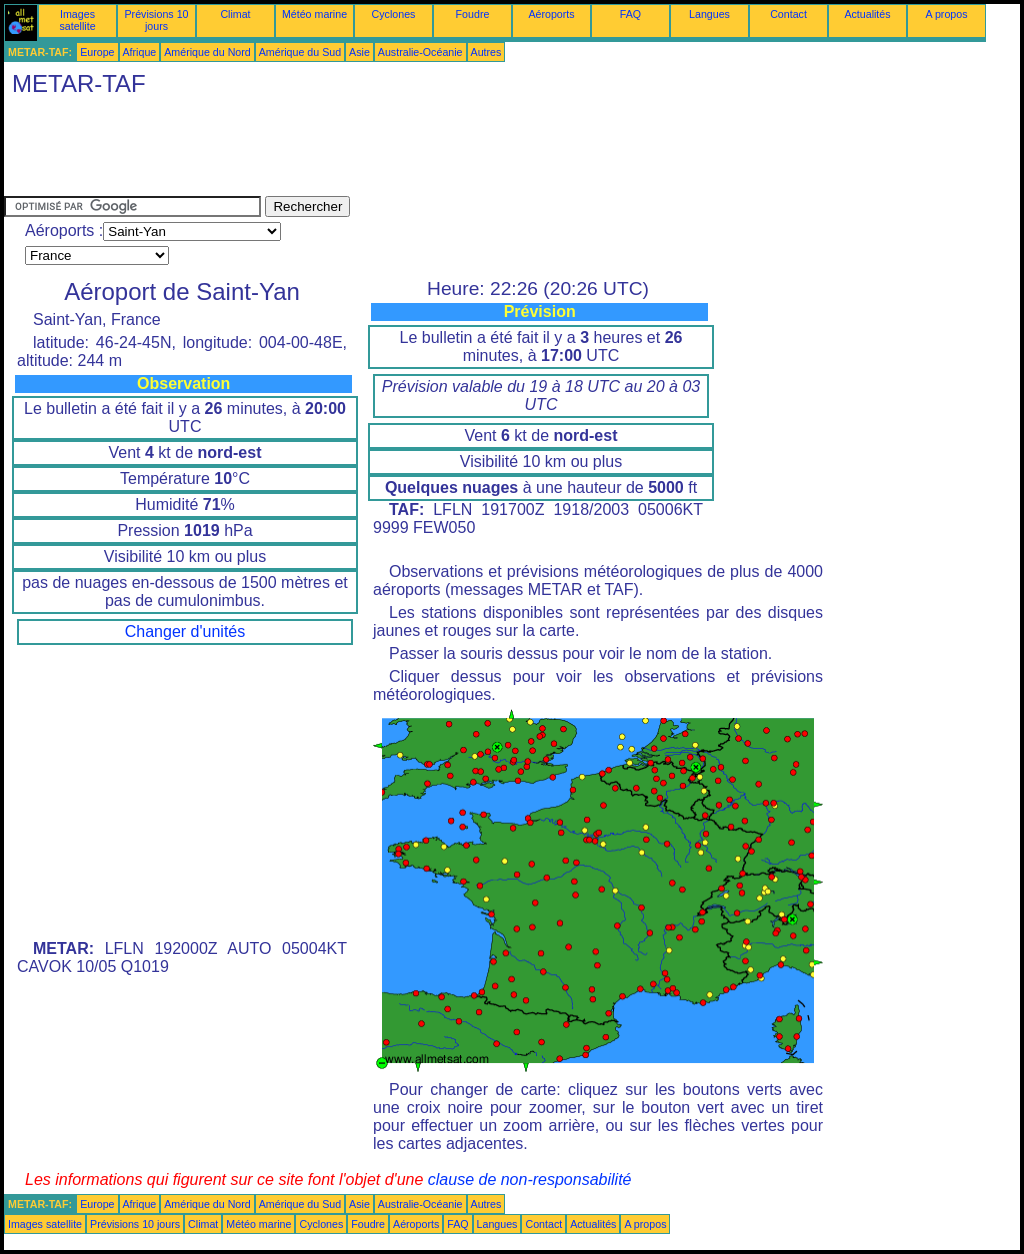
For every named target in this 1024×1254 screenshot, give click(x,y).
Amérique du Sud (300, 52)
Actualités (867, 14)
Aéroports (551, 14)
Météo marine (314, 14)
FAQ (630, 14)
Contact (788, 14)
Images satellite (77, 20)
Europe (97, 52)
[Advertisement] (368, 151)
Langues (709, 14)
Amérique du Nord (207, 52)
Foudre (473, 14)
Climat (235, 14)
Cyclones (394, 14)
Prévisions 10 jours (157, 20)
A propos (946, 14)
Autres (486, 52)
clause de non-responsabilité (530, 1179)
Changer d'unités (185, 631)
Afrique (140, 52)
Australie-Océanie (420, 52)
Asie (359, 52)
